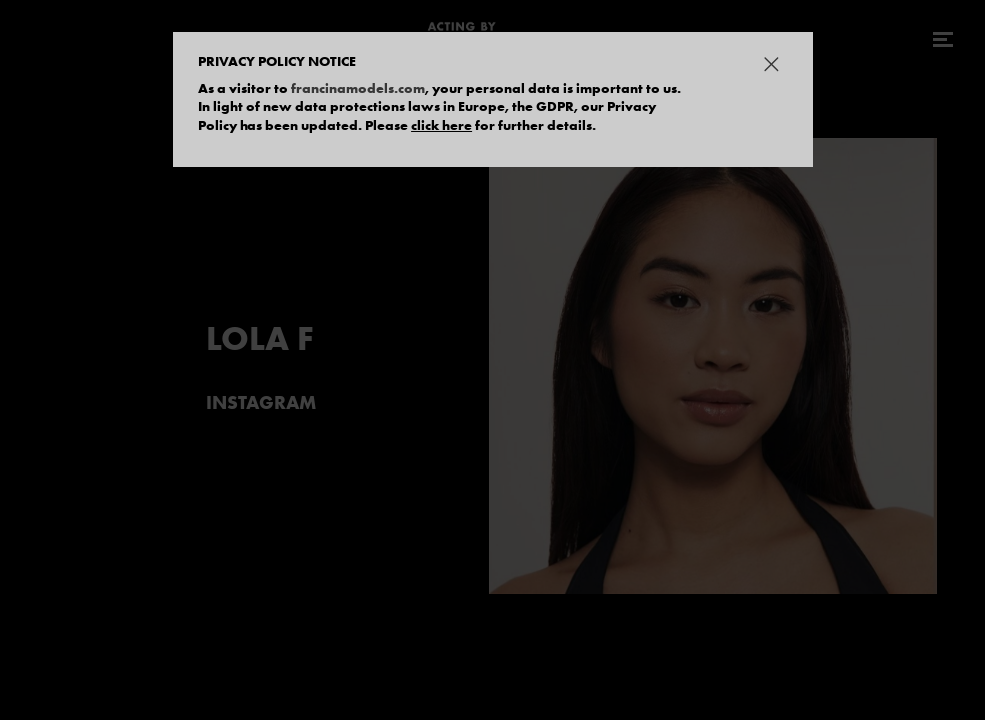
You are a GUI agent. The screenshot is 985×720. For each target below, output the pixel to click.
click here (441, 125)
